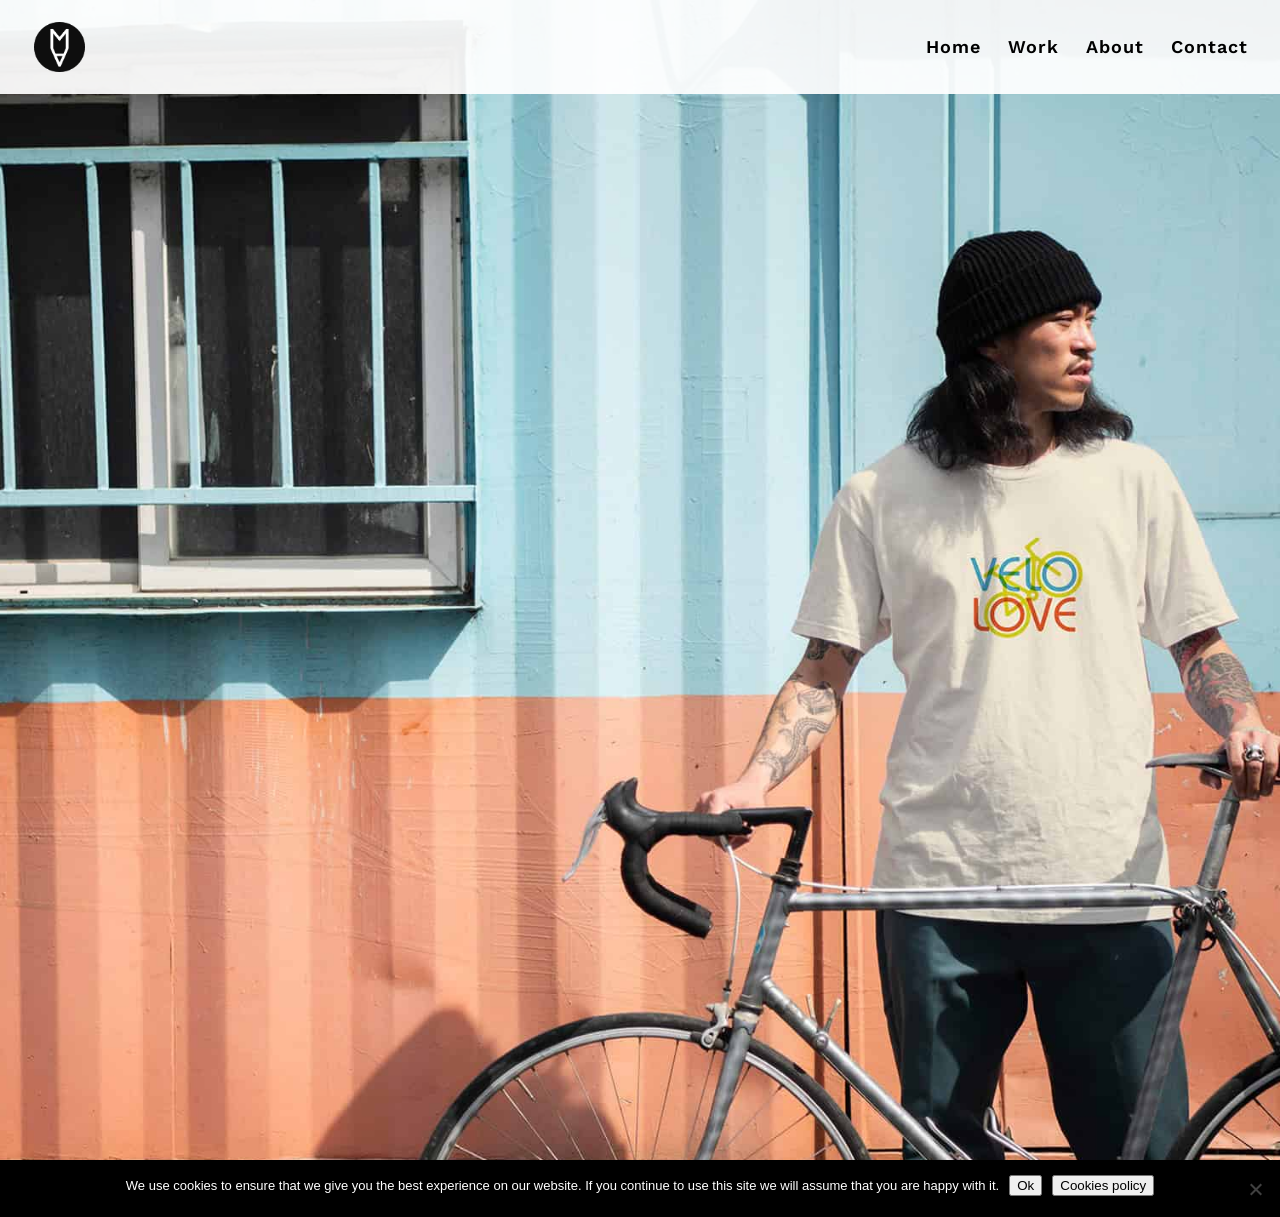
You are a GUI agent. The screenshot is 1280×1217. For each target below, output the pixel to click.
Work (1033, 48)
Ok (1025, 1185)
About (1115, 48)
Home (953, 48)
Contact (1209, 48)
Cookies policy (1103, 1185)
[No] (1255, 1189)
